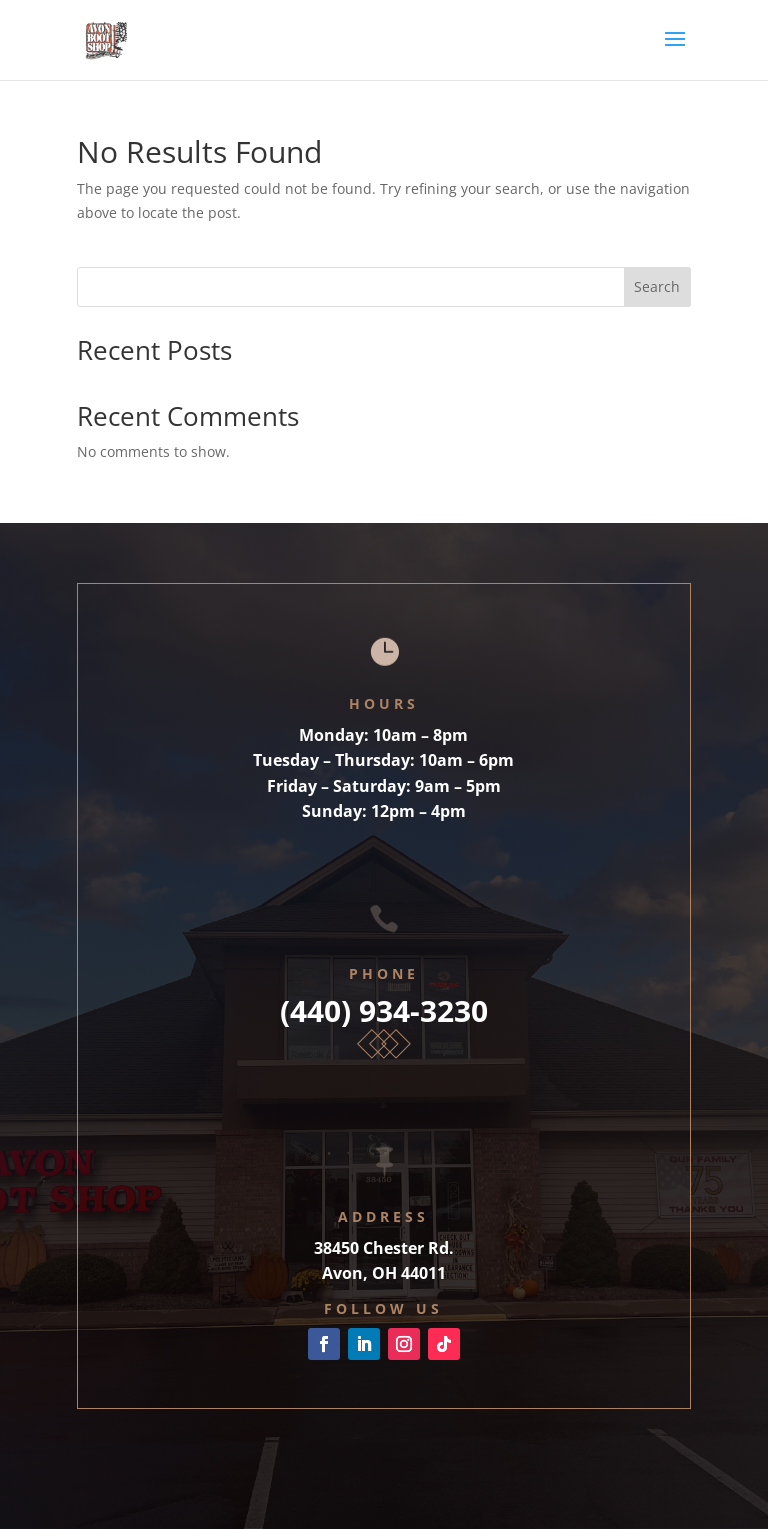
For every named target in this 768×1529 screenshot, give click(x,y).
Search (657, 286)
